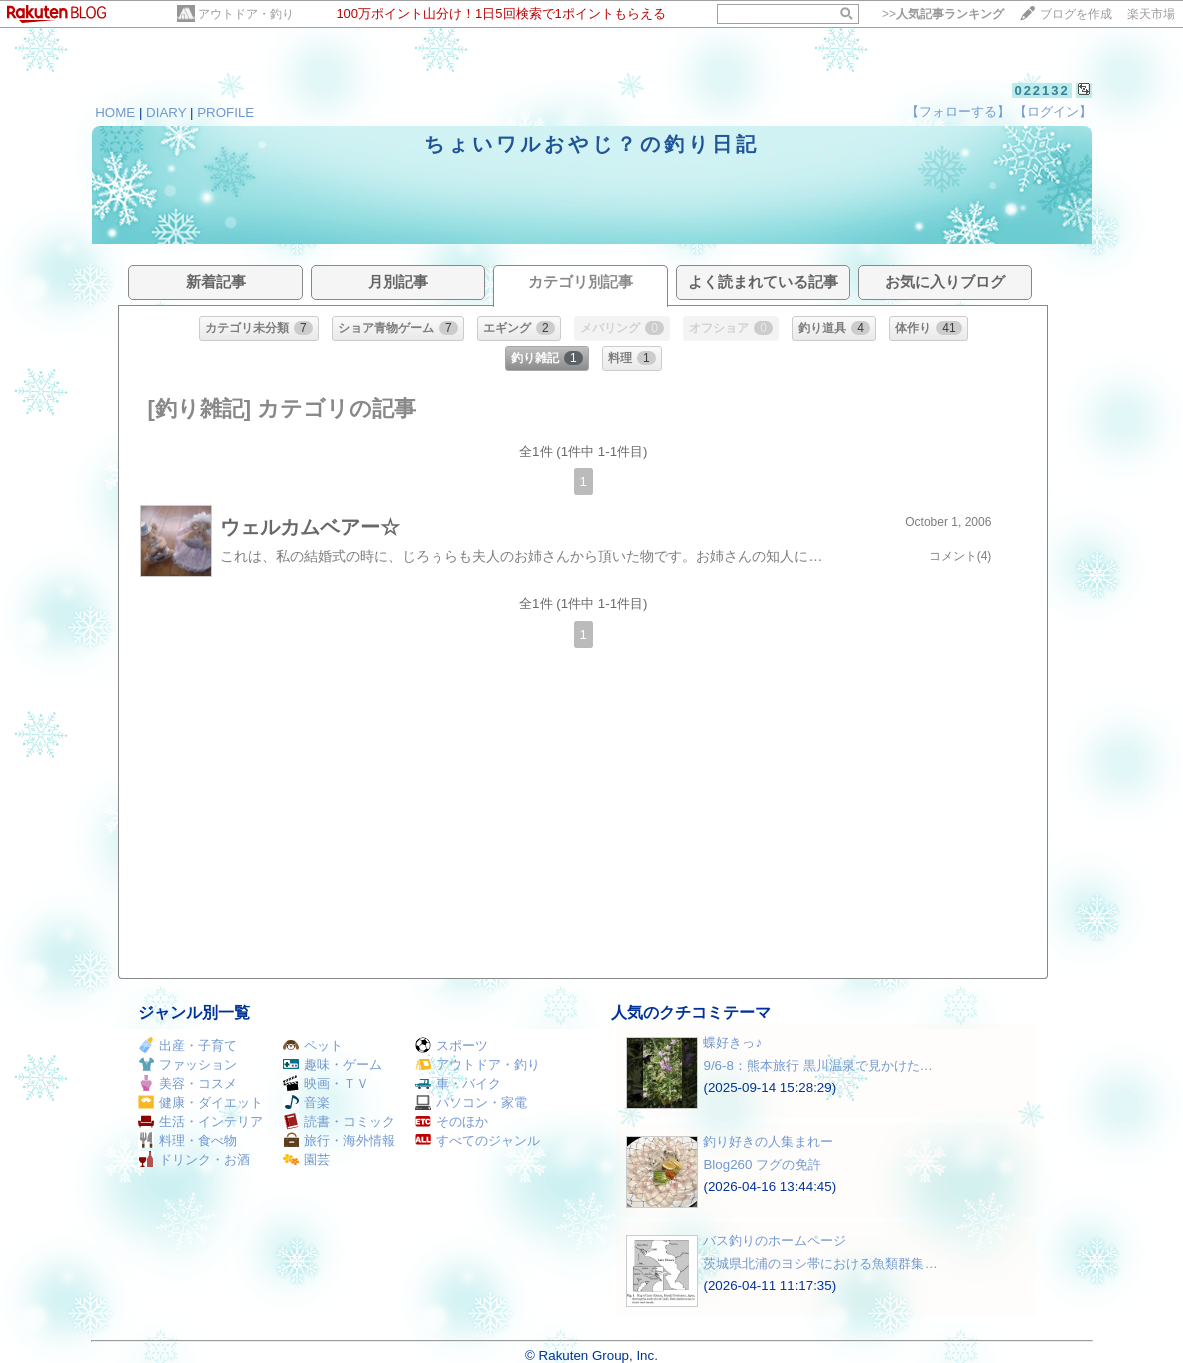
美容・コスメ (187, 1083)
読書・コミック (339, 1121)
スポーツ (451, 1045)
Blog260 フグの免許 (762, 1164)
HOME (115, 112)
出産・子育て (187, 1045)
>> (943, 14)
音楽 (306, 1102)
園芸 (306, 1159)
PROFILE (225, 112)
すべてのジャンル (477, 1140)
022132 (1041, 90)
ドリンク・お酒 (194, 1159)
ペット (313, 1045)
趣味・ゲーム (332, 1064)
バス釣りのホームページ (774, 1240)
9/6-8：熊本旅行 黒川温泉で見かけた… (817, 1065)
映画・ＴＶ (326, 1083)
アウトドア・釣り (246, 14)
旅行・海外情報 (339, 1140)
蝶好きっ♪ (732, 1042)
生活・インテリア (200, 1121)
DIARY (166, 112)
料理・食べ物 (187, 1140)
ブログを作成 (1076, 14)
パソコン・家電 (471, 1102)
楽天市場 (1151, 14)
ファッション (187, 1064)
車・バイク (458, 1083)
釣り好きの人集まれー (768, 1141)
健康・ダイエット (200, 1102)
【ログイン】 (1053, 111)
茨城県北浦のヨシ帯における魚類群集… (820, 1263)
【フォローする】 (958, 111)
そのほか (451, 1121)
